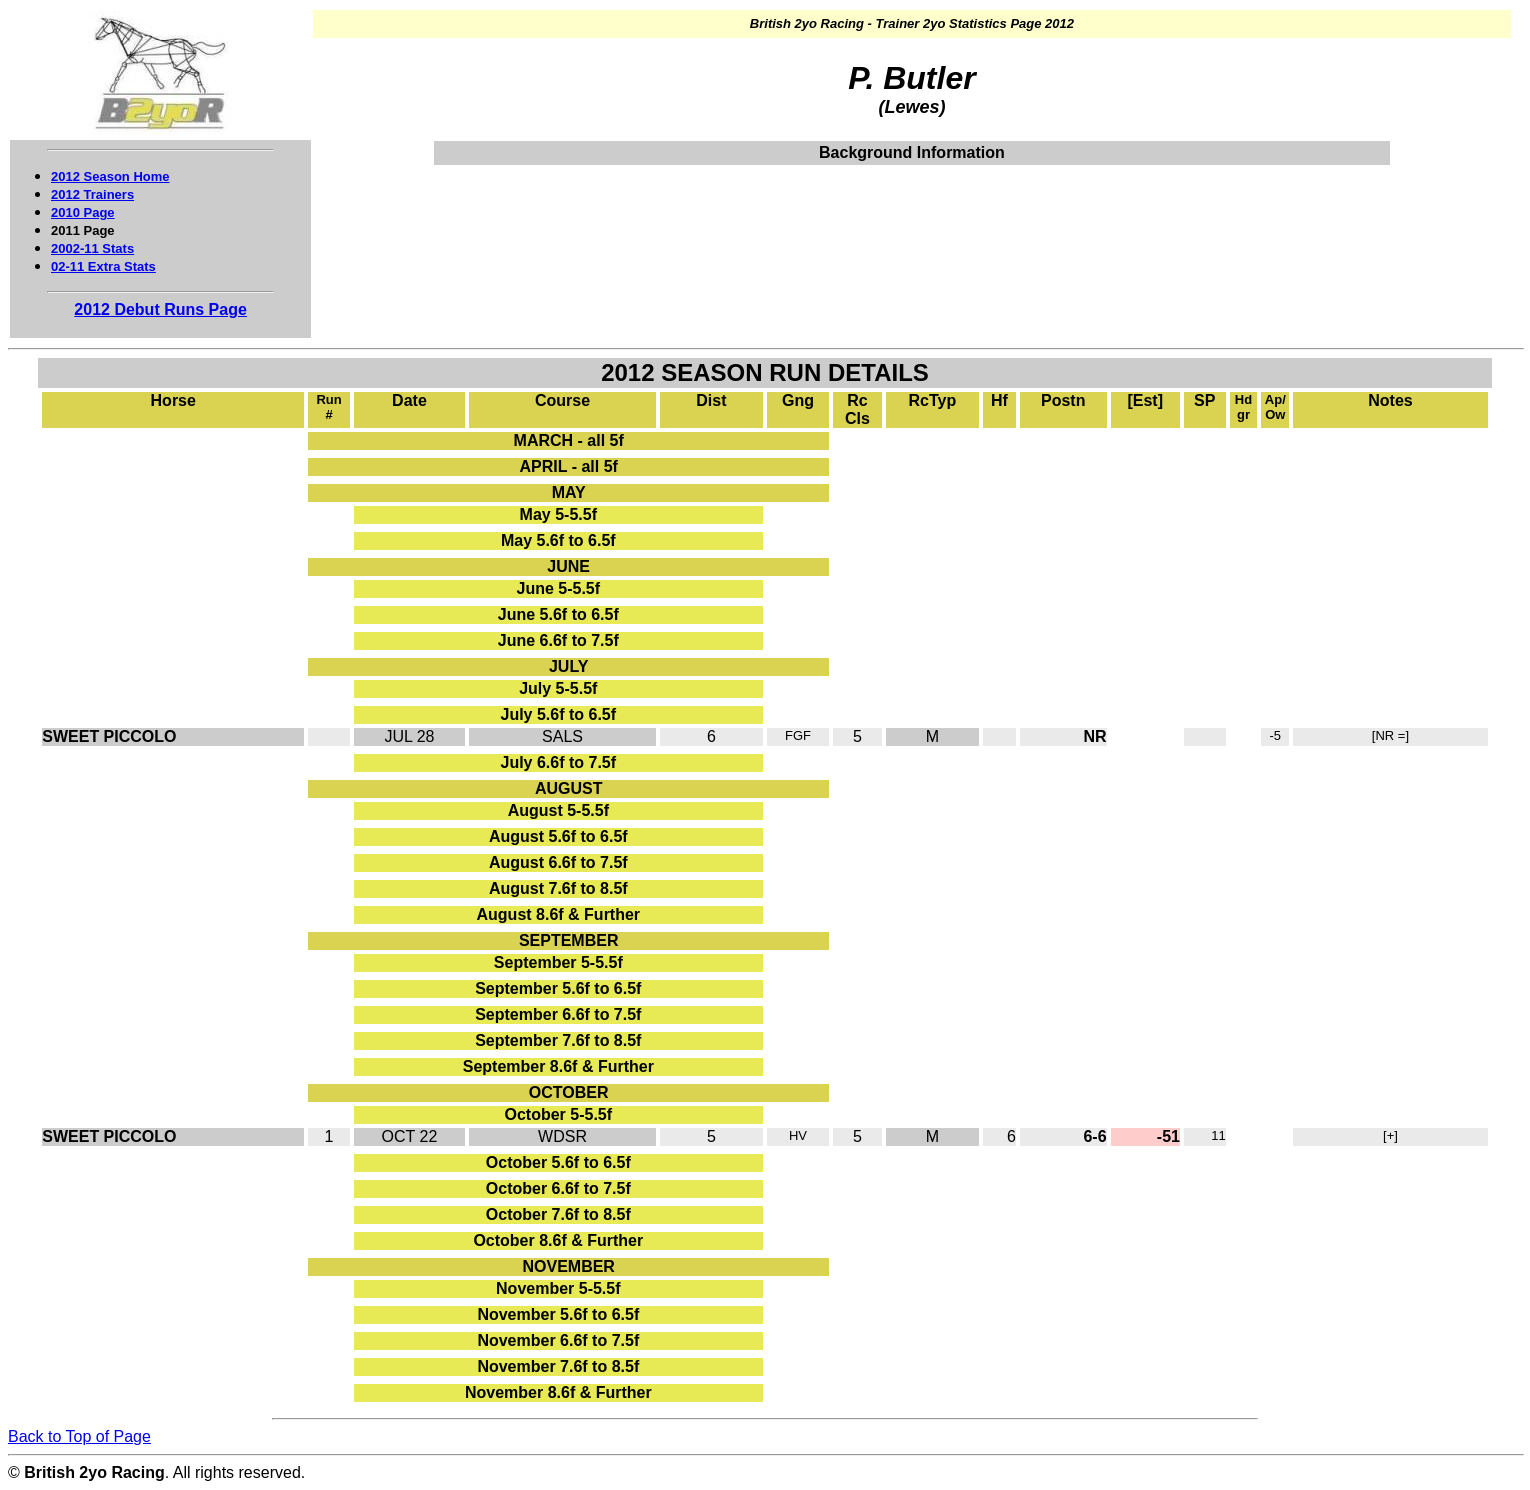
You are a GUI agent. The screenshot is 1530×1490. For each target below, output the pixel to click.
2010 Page (83, 212)
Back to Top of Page (79, 1436)
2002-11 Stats (92, 248)
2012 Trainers (92, 194)
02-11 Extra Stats (103, 266)
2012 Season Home (110, 176)
